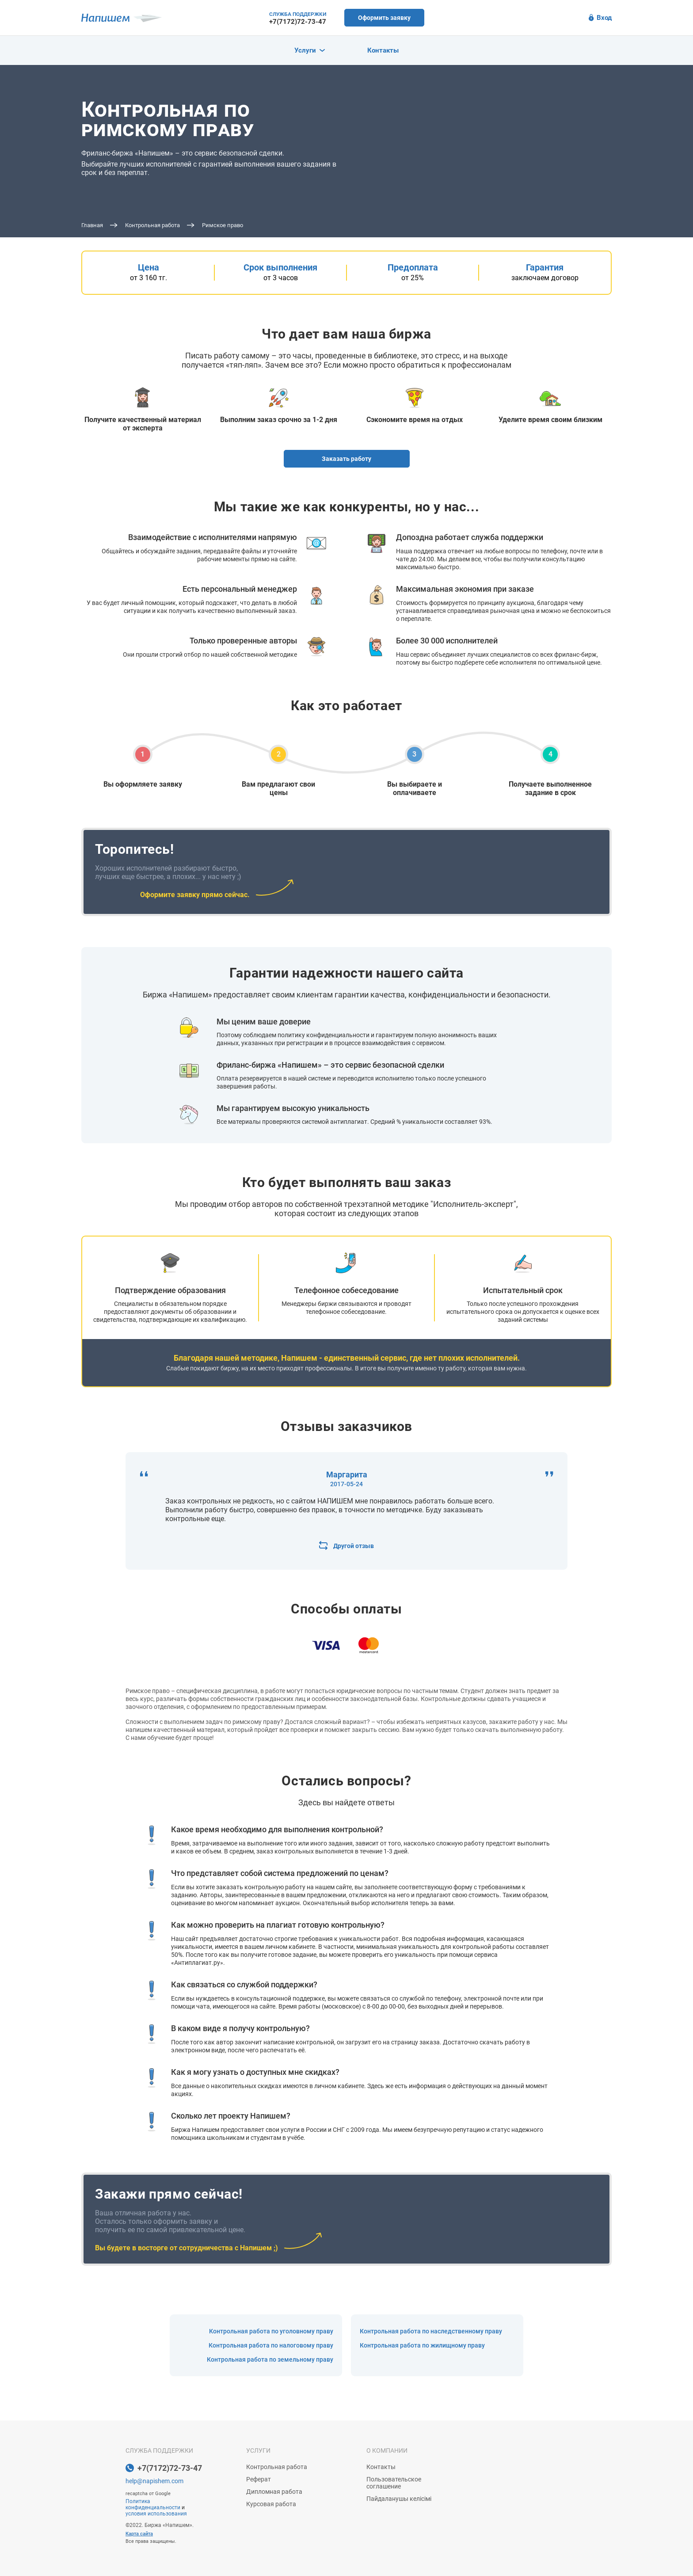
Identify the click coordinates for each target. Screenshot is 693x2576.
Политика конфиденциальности (153, 2504)
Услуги (309, 50)
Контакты (383, 50)
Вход (600, 18)
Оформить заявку (384, 17)
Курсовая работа (271, 2504)
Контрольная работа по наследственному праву (431, 2331)
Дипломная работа (274, 2491)
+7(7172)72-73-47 (297, 22)
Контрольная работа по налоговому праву (271, 2345)
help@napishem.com (154, 2481)
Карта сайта (139, 2534)
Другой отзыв (346, 1545)
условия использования (156, 2514)
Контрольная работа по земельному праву (270, 2359)
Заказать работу (346, 458)
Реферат (258, 2479)
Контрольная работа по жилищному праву (422, 2345)
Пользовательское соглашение (393, 2483)
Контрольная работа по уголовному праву (271, 2331)
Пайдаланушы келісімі (398, 2498)
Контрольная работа (276, 2466)
